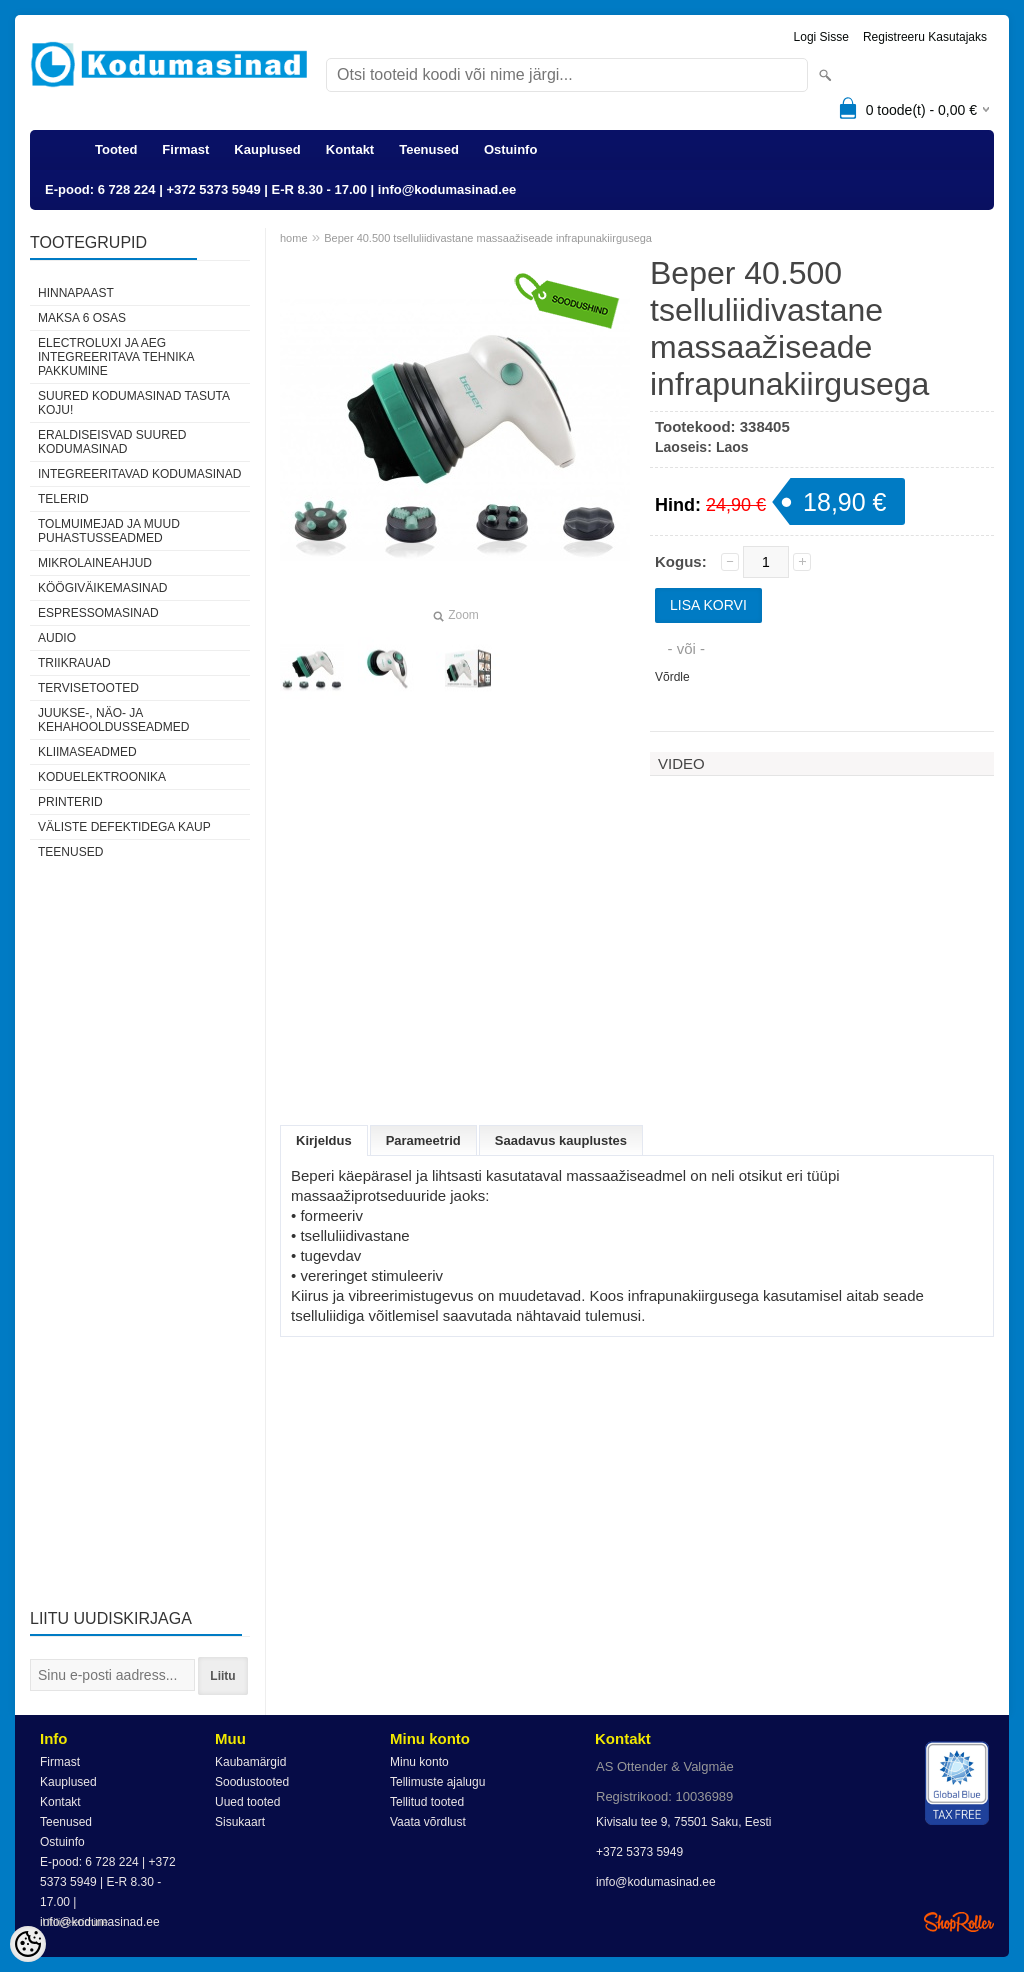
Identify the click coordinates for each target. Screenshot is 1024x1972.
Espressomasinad (98, 613)
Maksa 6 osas (82, 318)
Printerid (70, 802)
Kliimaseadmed (87, 752)
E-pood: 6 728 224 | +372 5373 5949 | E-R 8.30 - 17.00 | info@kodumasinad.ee (280, 189)
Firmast (185, 149)
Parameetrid (423, 1140)
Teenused (429, 149)
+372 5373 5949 (639, 1852)
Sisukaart (240, 1822)
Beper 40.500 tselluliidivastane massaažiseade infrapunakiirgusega (488, 238)
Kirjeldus (324, 1140)
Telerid (63, 499)
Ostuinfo (510, 149)
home (294, 238)
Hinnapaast (76, 293)
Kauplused (267, 149)
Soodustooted (252, 1782)
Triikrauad (74, 663)
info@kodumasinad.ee (656, 1882)
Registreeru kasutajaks (925, 37)
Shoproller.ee (959, 1922)
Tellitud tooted (427, 1802)
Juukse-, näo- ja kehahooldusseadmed (113, 720)
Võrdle (672, 677)
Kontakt (350, 149)
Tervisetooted (88, 688)
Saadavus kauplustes (561, 1140)
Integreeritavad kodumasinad (139, 474)
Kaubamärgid (250, 1762)
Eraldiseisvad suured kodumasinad (112, 442)
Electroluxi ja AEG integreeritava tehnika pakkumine (116, 357)
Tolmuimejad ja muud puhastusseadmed (109, 531)
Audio (57, 638)
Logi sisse (821, 37)
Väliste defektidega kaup (124, 827)
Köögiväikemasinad (102, 588)
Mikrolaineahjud (95, 563)
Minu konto (419, 1762)
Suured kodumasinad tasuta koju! (133, 403)
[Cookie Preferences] (28, 1944)
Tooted (116, 149)
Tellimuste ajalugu (437, 1782)
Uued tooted (247, 1802)
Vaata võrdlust (428, 1822)
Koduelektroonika (102, 777)
